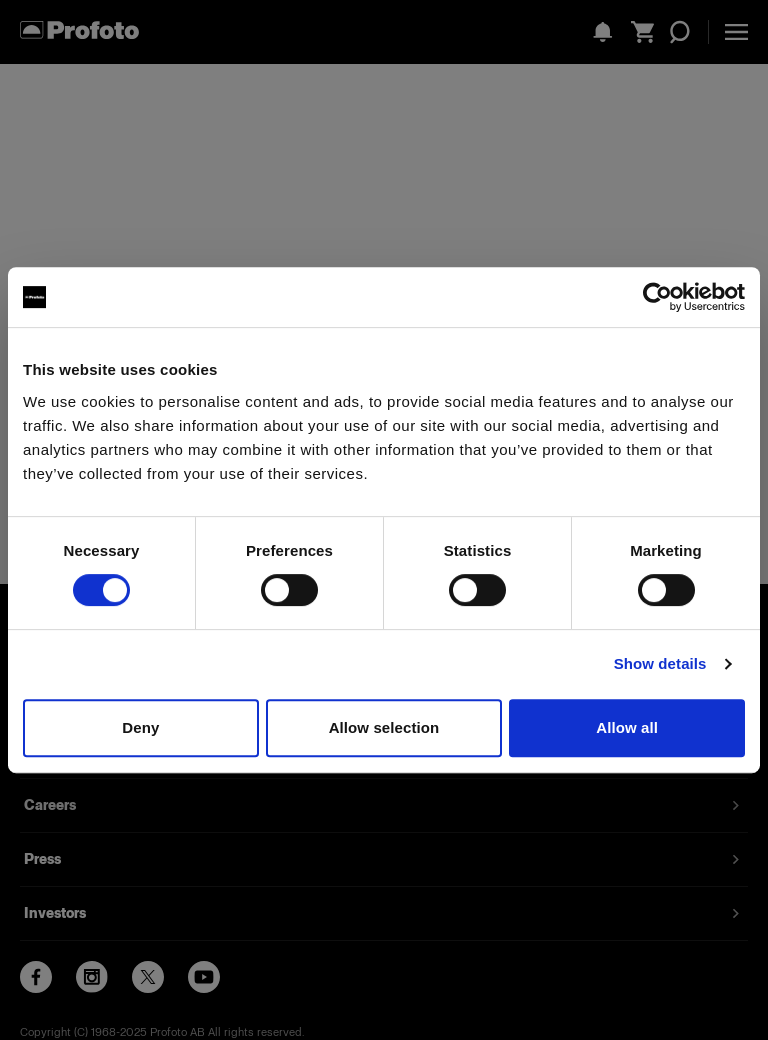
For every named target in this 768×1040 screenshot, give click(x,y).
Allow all (627, 727)
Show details (660, 663)
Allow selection (384, 727)
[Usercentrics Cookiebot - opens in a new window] (657, 297)
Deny (140, 727)
